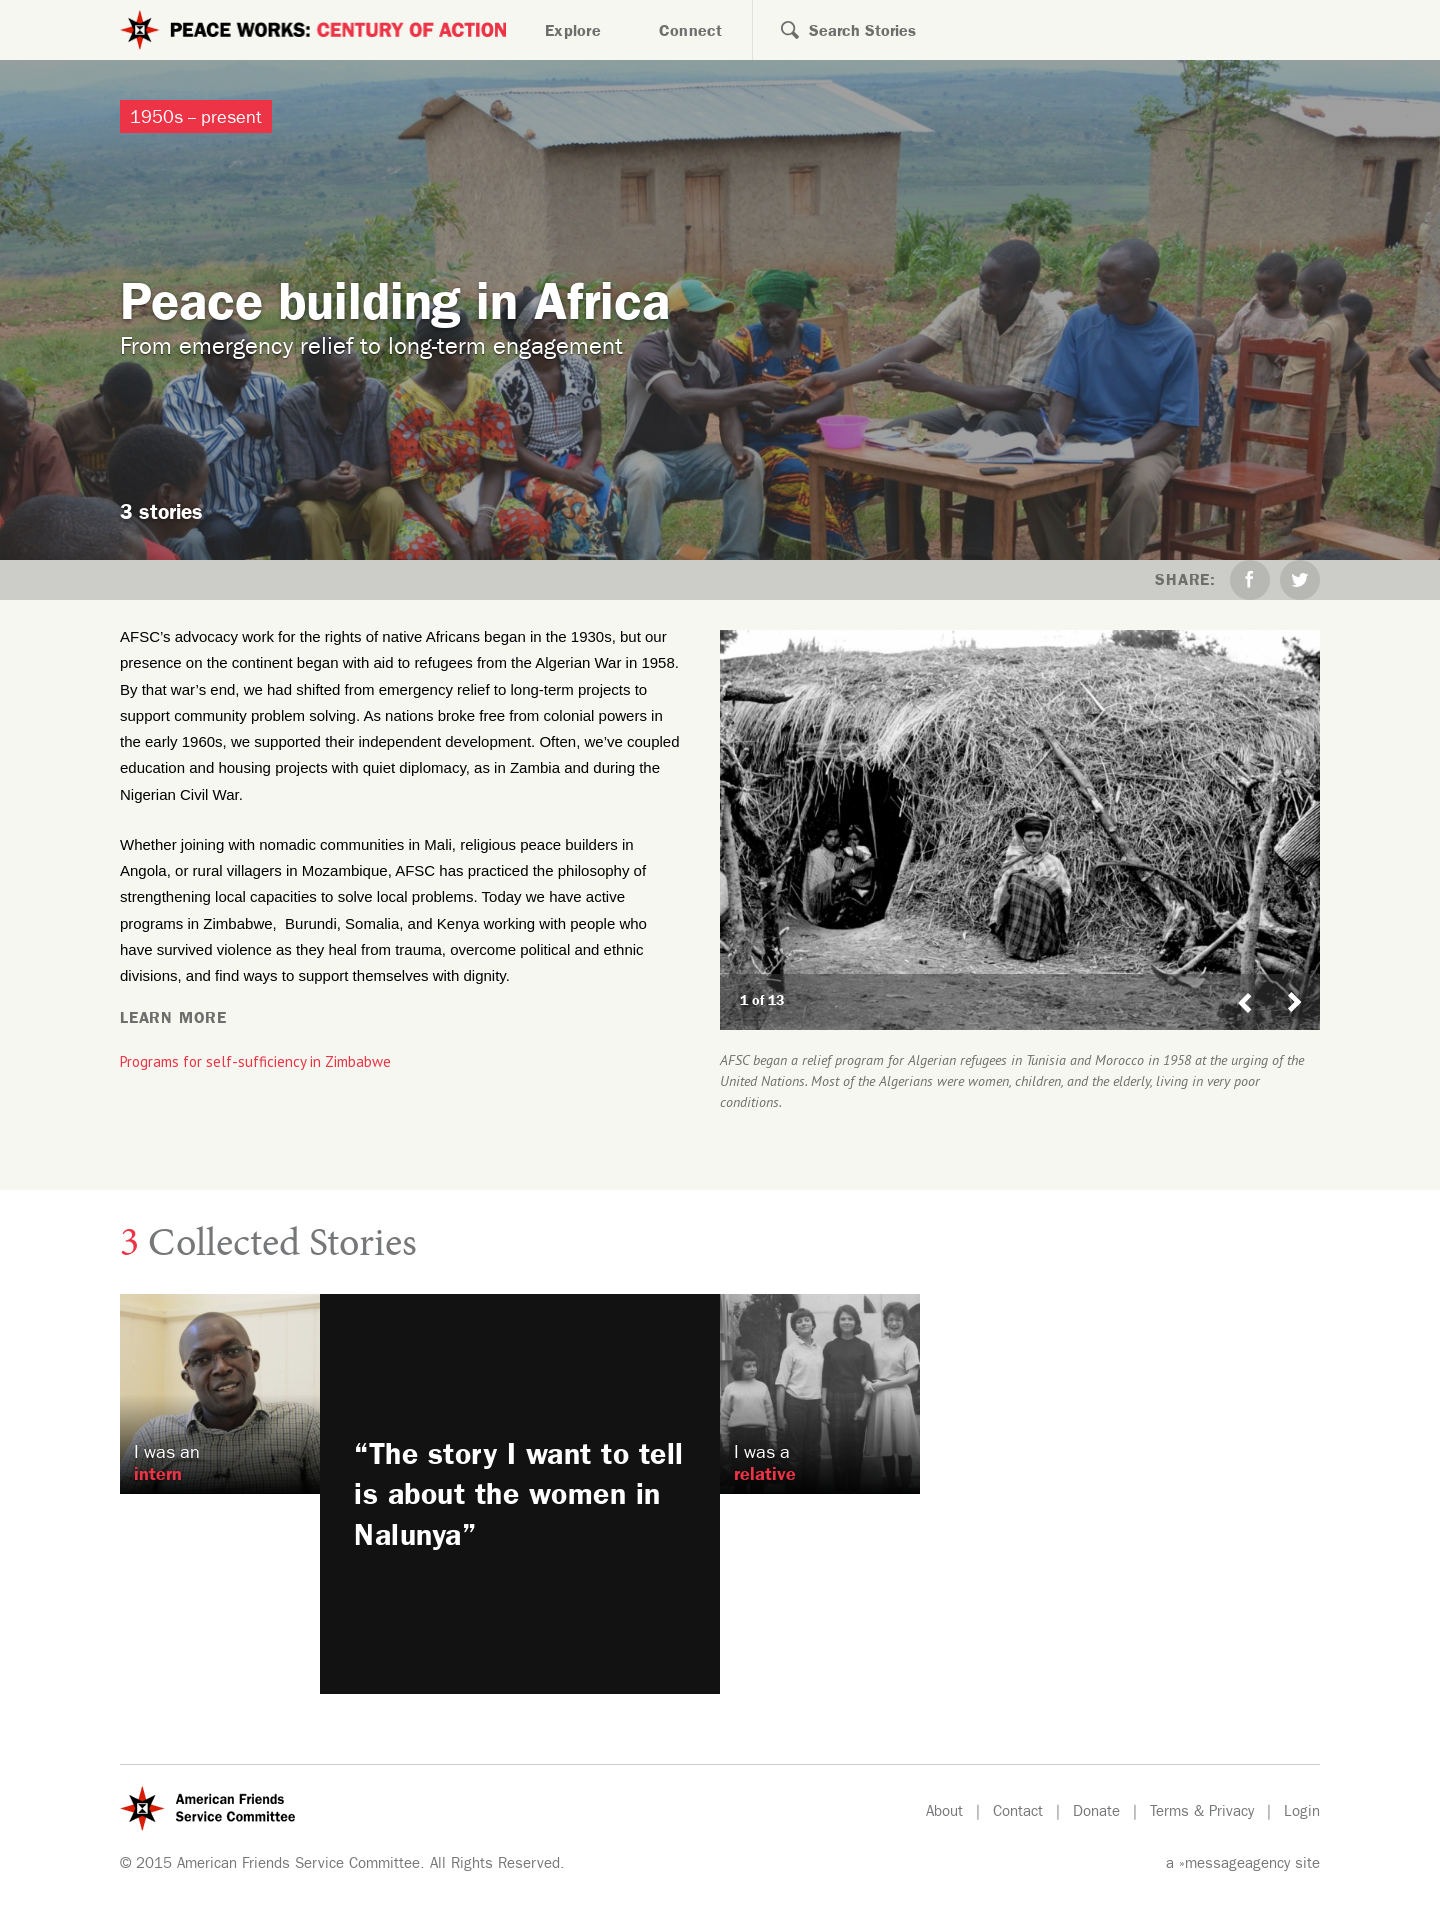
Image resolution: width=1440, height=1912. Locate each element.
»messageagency (1234, 1865)
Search (776, 30)
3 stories (161, 515)
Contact (1018, 1813)
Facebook (1250, 580)
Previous (1245, 983)
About (944, 1813)
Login (1302, 1813)
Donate (1096, 1813)
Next (1303, 983)
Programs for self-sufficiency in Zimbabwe (255, 1061)
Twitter (1300, 580)
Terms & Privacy (1202, 1813)
